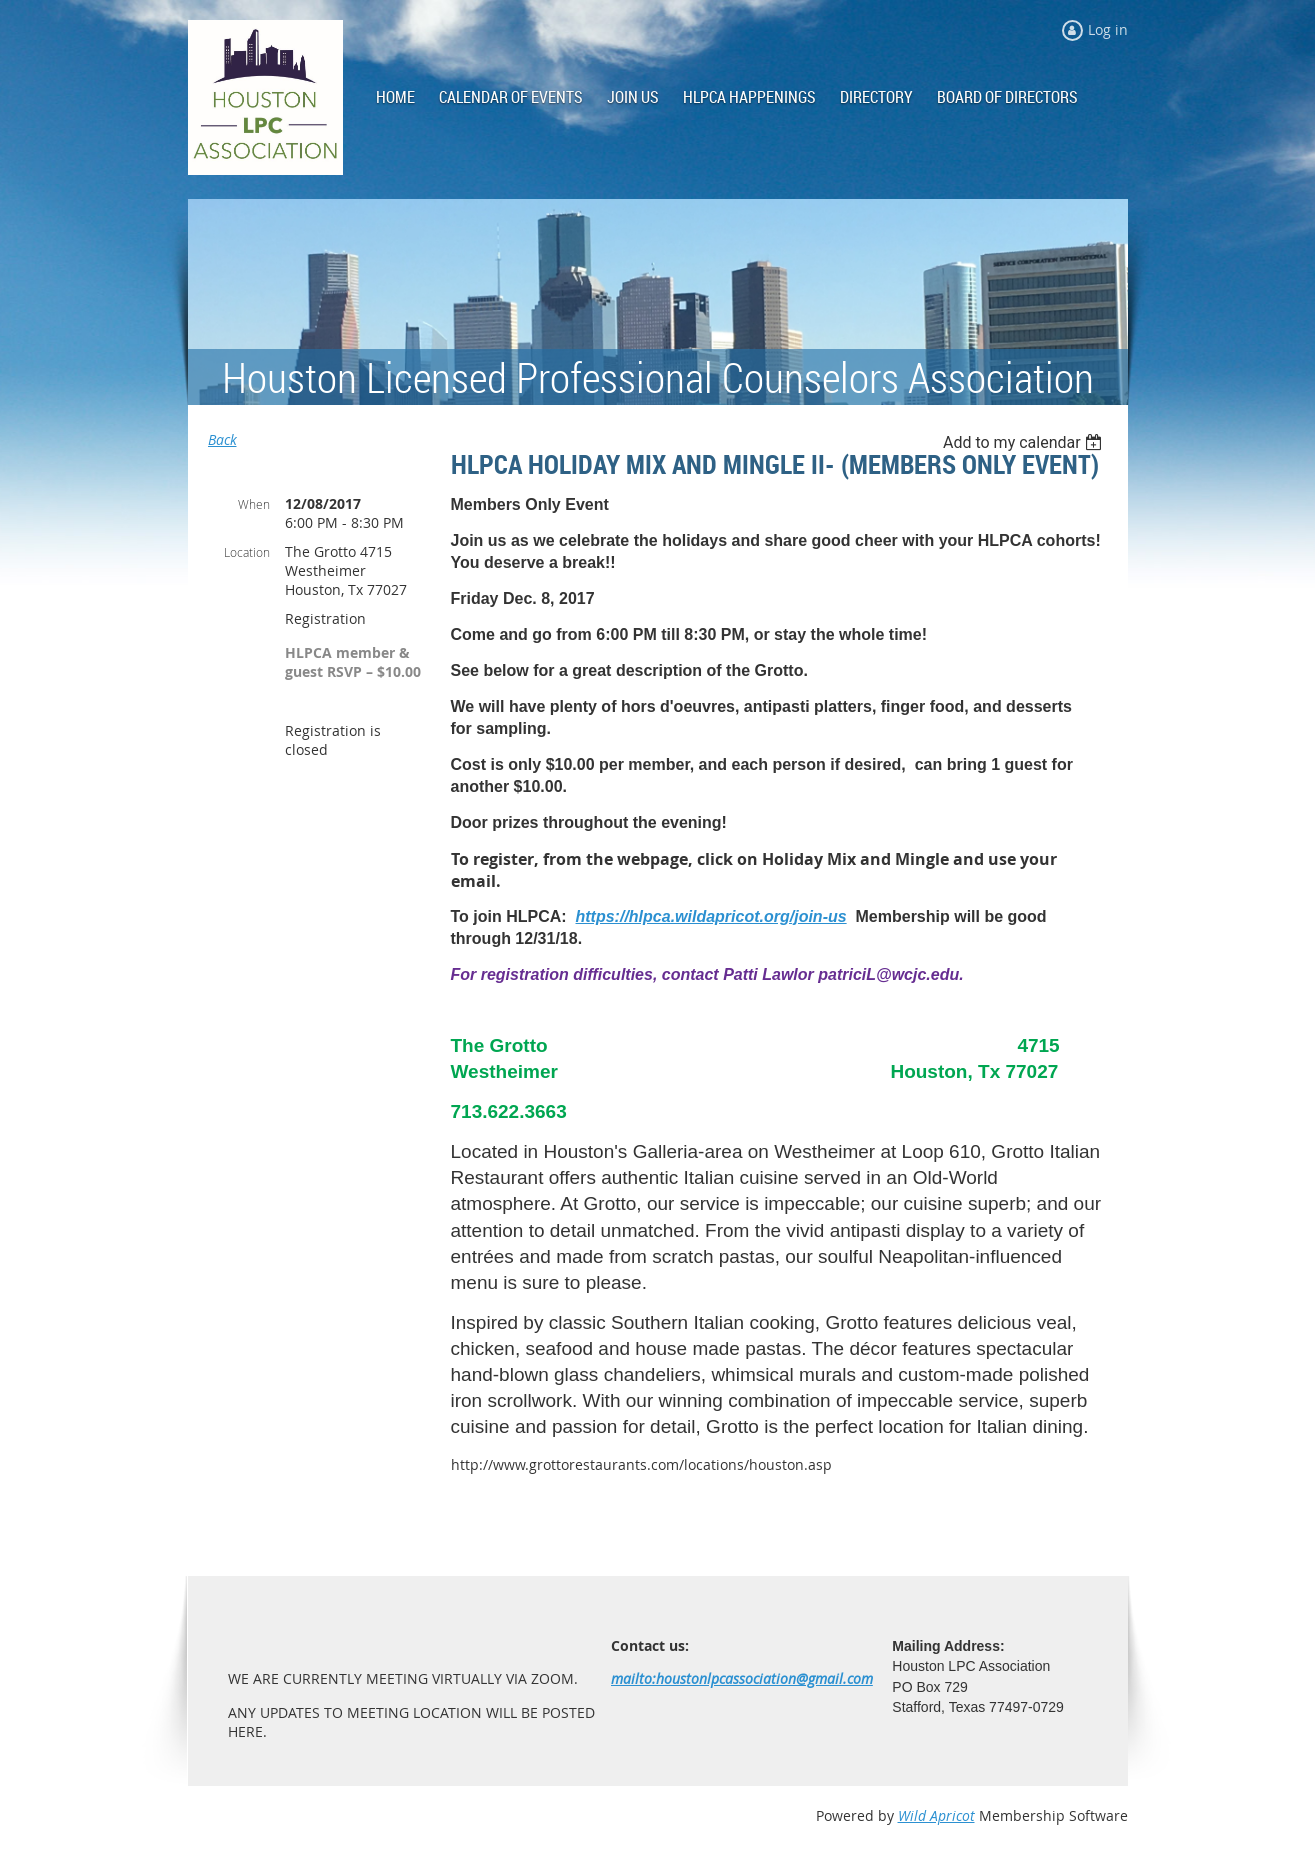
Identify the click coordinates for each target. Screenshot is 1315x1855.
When (254, 504)
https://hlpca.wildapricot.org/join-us (711, 916)
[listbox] (1025, 442)
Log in (1108, 29)
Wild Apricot (936, 1815)
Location (247, 552)
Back (222, 439)
